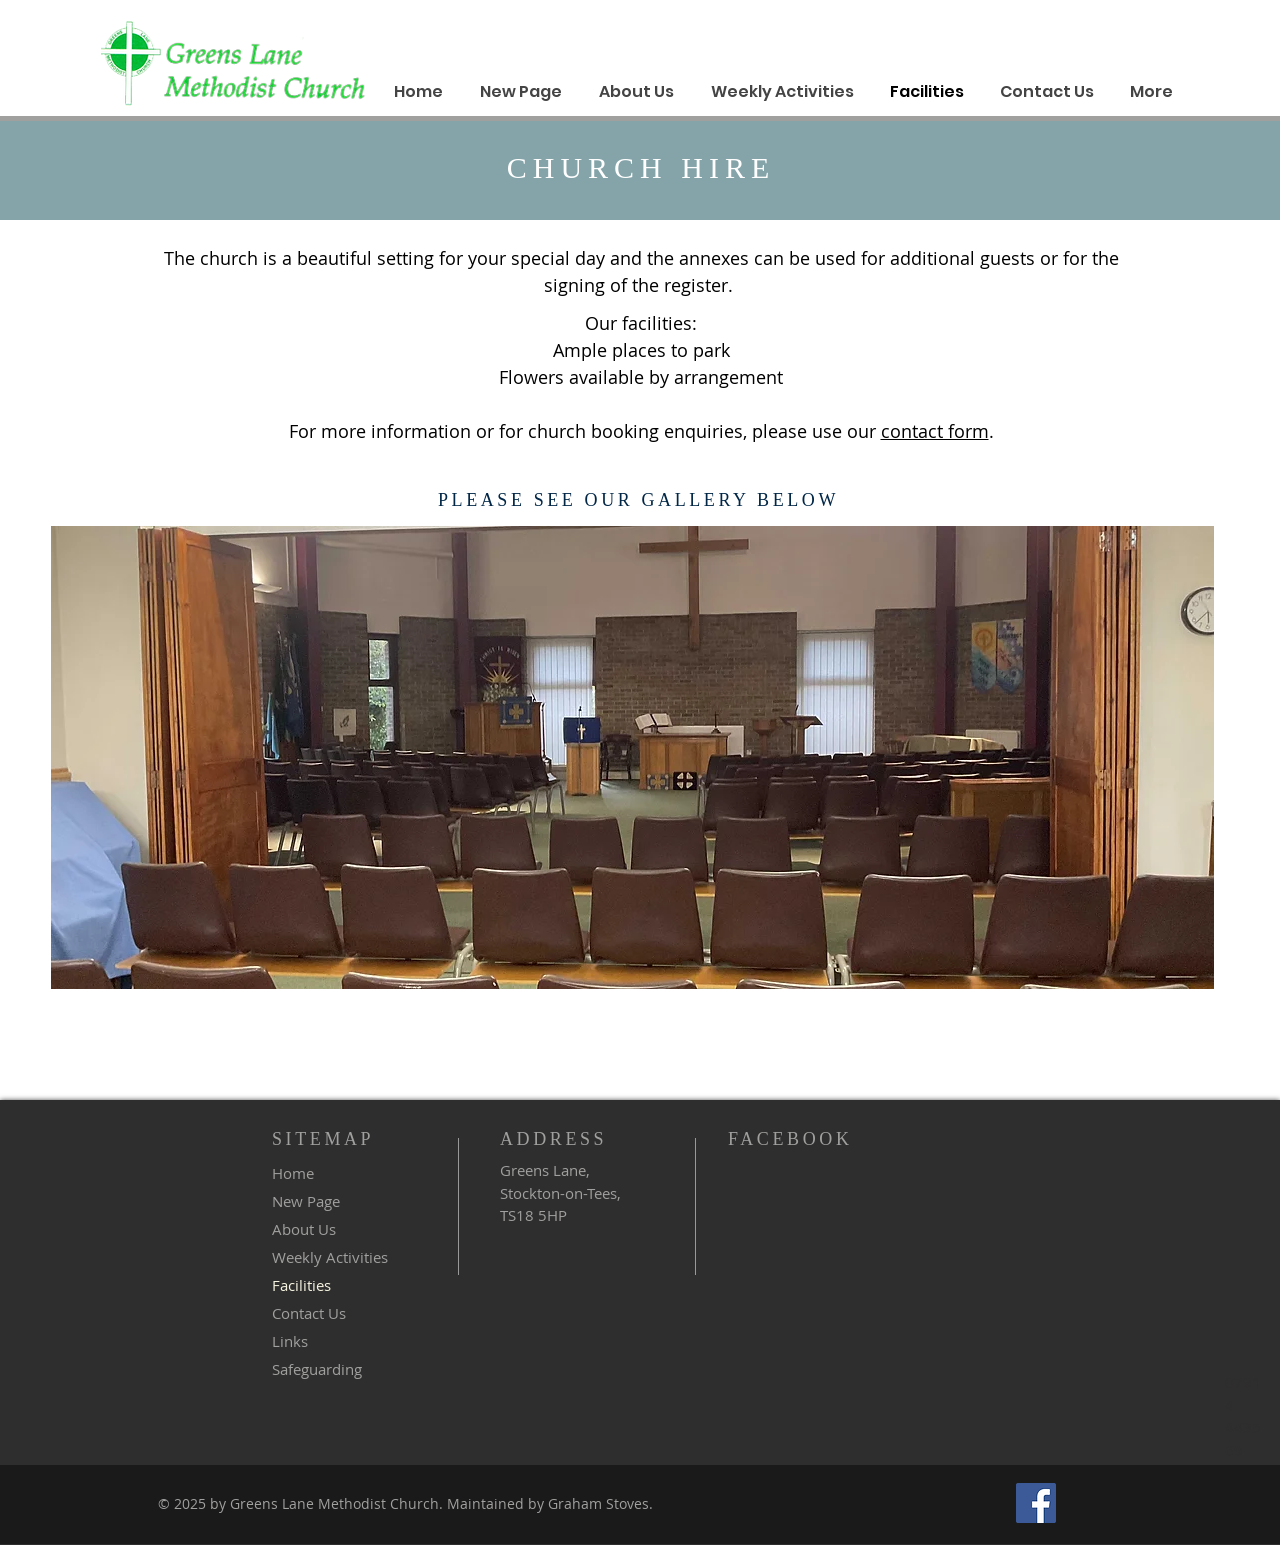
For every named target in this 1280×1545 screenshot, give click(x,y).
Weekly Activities (330, 1257)
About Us (304, 1229)
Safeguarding (317, 1369)
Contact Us (309, 1313)
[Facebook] (1036, 1503)
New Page (306, 1201)
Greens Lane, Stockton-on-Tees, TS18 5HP (560, 1192)
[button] (632, 757)
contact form (935, 431)
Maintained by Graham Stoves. (548, 1503)
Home (293, 1173)
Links (290, 1341)
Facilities (301, 1285)
